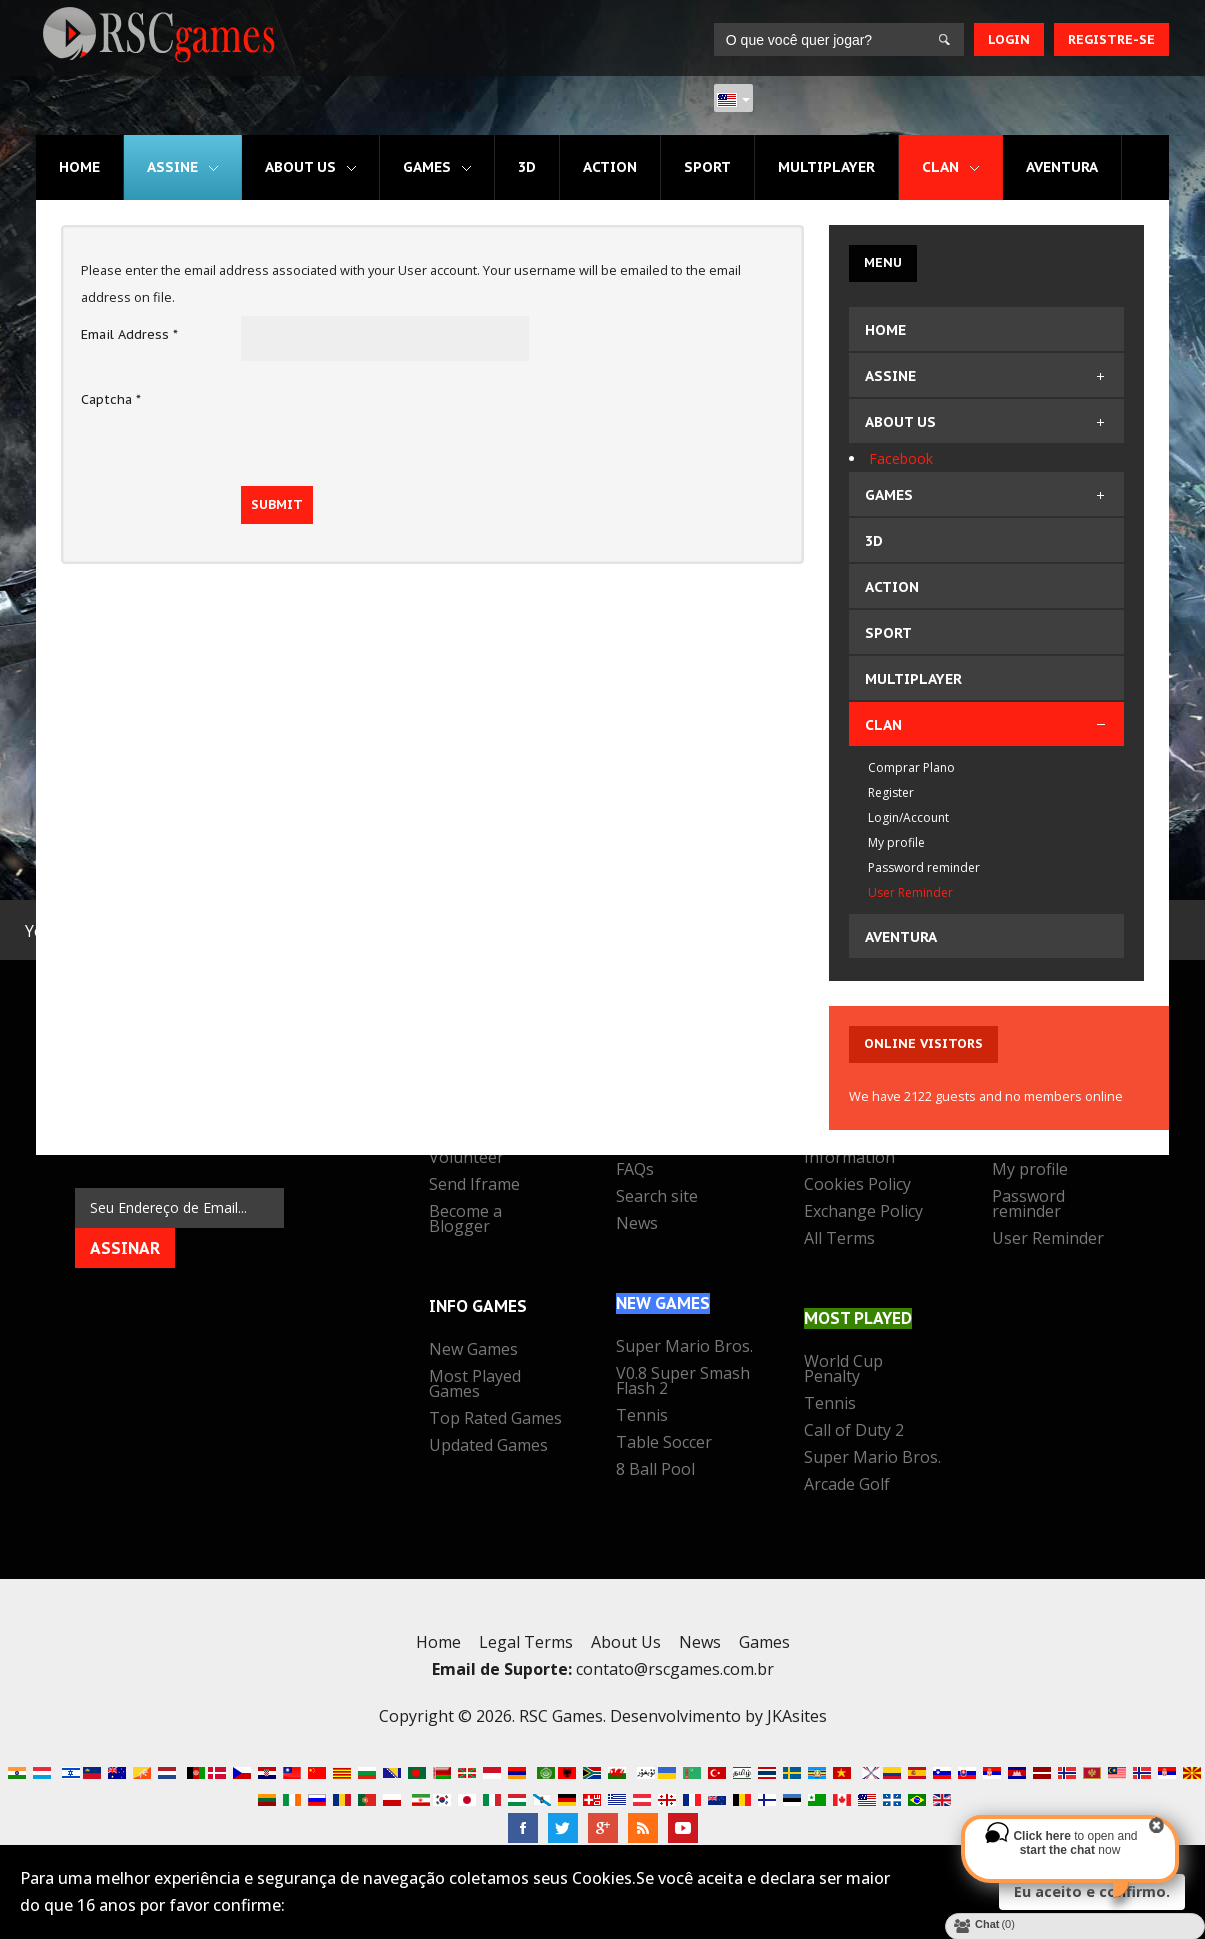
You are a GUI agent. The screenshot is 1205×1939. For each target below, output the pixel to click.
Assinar (125, 1248)
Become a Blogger (465, 1220)
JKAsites (797, 1716)
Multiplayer (826, 167)
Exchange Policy (863, 1213)
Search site (657, 1198)
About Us (300, 167)
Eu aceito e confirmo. (1092, 1891)
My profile (1030, 1171)
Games (427, 167)
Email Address (129, 334)
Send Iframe (474, 1186)
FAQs (635, 1171)
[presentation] (393, 420)
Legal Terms (526, 1642)
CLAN (940, 167)
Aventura (1062, 167)
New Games (473, 1351)
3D (527, 167)
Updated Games (488, 1447)
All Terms (839, 1240)
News (637, 1225)
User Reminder (1048, 1240)
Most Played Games (475, 1385)
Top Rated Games (495, 1420)
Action (610, 167)
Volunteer (466, 1159)
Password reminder (1028, 1205)
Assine (172, 167)
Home (79, 167)
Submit (277, 504)
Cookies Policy (857, 1186)
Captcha (111, 399)
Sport (707, 167)
